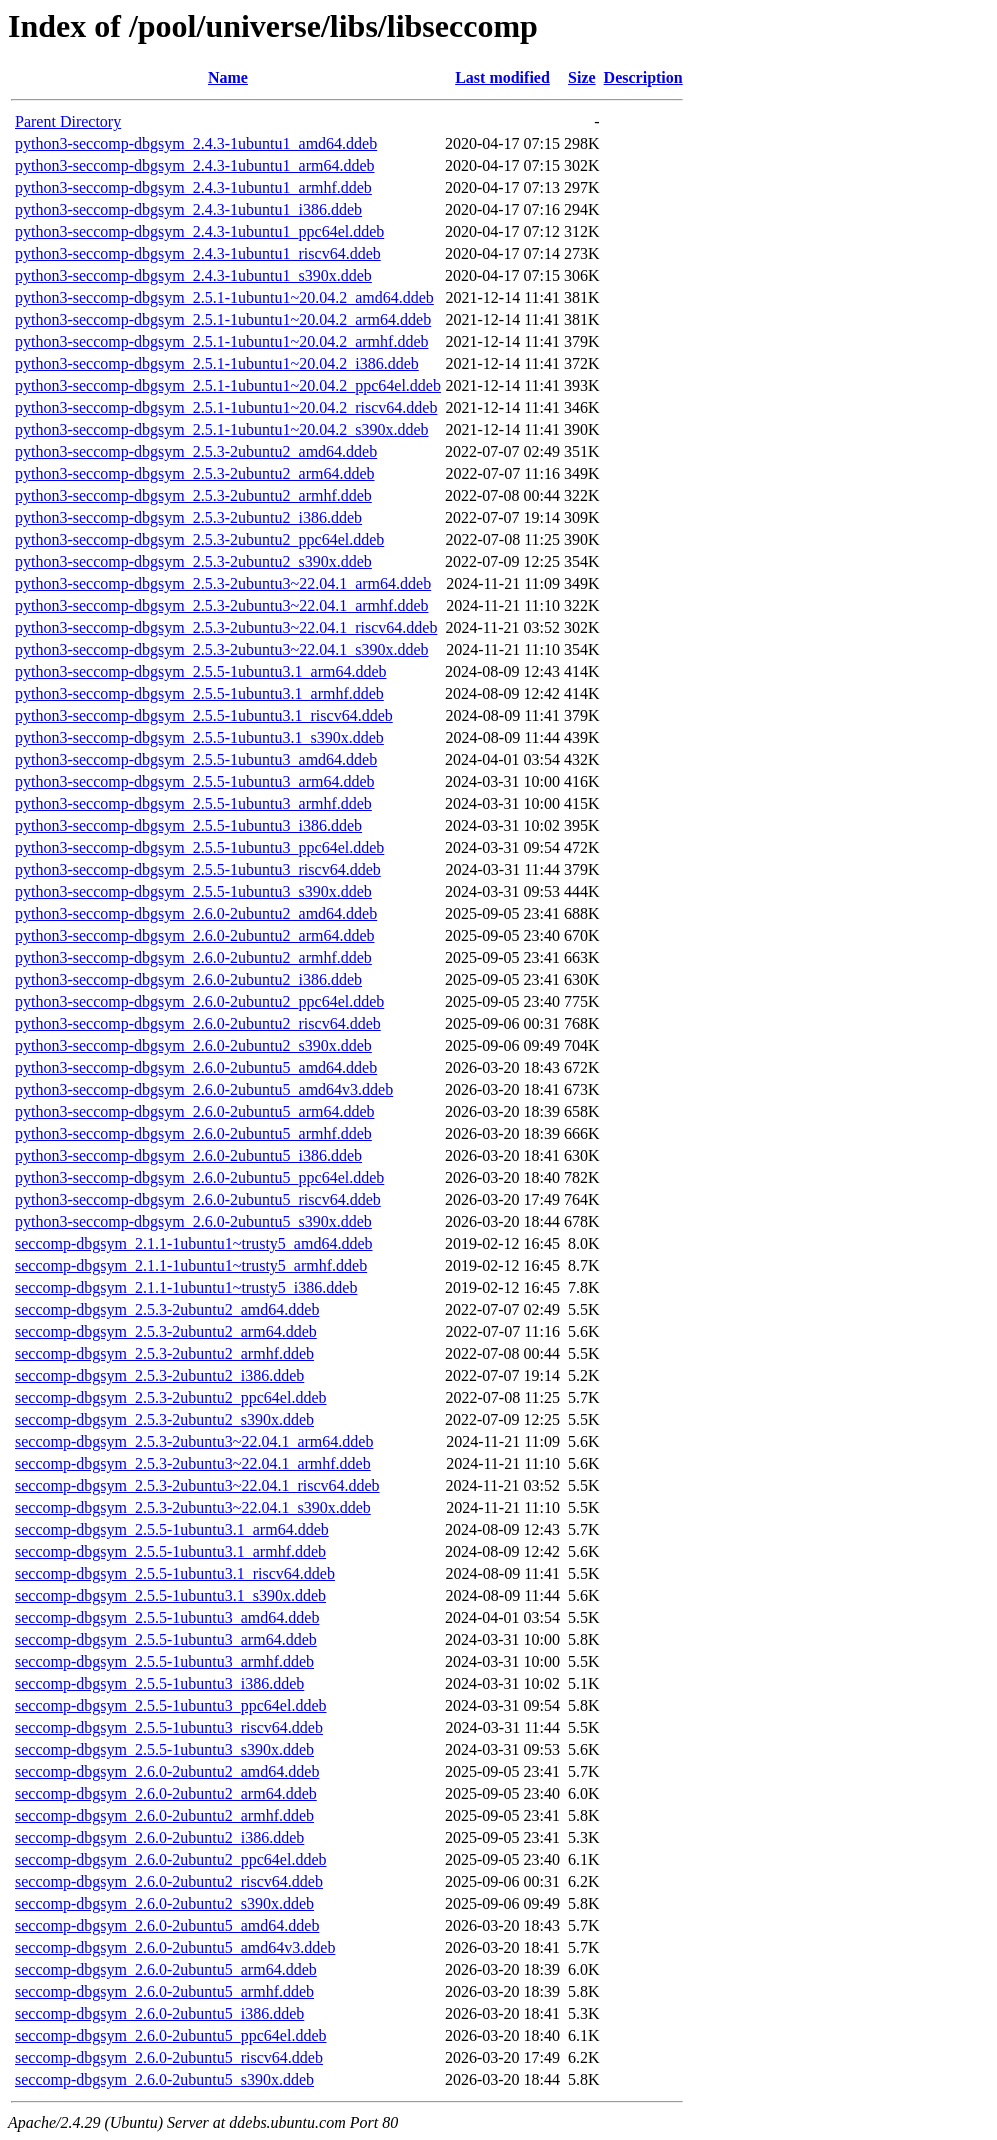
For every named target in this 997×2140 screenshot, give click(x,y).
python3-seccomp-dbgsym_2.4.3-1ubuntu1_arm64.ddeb (195, 165)
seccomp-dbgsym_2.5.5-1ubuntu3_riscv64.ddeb (169, 1727)
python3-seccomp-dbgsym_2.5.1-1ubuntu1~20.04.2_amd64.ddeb (224, 297)
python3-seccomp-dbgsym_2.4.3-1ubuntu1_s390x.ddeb (193, 275)
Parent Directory (68, 121)
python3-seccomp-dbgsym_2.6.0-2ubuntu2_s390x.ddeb (193, 1045)
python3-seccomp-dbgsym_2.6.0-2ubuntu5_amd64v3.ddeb (204, 1089)
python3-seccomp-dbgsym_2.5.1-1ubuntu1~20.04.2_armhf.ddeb (221, 341)
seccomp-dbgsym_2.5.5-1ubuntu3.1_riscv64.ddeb (175, 1573)
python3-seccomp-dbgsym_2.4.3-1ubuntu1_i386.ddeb (188, 209)
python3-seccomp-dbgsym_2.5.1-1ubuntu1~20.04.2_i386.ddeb (217, 363)
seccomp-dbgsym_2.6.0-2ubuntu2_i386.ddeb (159, 1837)
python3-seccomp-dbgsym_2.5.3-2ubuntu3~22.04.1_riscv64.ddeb (226, 627)
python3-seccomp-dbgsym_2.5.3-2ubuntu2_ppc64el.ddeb (199, 539)
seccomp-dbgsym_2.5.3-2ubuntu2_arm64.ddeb (166, 1331)
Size (582, 77)
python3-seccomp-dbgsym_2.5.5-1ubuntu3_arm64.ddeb (195, 781)
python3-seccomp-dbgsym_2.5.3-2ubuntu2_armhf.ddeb (193, 495)
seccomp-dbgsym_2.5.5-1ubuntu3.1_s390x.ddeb (170, 1595)
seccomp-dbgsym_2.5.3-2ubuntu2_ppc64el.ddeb (171, 1397)
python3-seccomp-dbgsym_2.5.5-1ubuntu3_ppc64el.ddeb (199, 847)
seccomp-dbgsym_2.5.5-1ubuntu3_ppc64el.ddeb (171, 1705)
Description (643, 77)
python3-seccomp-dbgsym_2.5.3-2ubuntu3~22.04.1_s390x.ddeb (222, 649)
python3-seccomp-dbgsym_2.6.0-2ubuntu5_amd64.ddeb (196, 1067)
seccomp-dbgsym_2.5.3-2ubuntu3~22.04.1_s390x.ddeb (193, 1507)
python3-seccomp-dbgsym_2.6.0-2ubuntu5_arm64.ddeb (195, 1111)
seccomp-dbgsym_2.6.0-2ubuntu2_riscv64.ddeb (169, 1881)
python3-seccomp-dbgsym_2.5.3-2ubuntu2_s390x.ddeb (193, 561)
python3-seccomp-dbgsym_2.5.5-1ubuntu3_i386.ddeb (188, 825)
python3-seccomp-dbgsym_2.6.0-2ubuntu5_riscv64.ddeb (198, 1199)
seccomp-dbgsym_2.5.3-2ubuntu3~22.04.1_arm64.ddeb (194, 1441)
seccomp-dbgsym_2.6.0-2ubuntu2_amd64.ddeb (167, 1771)
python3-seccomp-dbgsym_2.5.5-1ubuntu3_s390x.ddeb (193, 891)
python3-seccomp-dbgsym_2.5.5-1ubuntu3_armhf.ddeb (193, 803)
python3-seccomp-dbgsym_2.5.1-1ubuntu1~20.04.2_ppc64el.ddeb (228, 385)
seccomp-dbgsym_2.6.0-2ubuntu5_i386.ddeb (159, 2013)
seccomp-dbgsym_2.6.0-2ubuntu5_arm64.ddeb (166, 1969)
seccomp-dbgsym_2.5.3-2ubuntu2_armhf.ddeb (164, 1353)
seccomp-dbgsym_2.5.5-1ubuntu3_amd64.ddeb (167, 1617)
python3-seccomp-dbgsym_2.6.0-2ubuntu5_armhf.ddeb (193, 1133)
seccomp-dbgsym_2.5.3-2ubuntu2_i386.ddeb (159, 1375)
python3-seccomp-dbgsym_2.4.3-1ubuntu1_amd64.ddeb (196, 143)
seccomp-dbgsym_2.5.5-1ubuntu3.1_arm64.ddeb (172, 1529)
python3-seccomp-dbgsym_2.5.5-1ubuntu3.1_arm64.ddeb (201, 671)
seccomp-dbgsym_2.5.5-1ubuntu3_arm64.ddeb (166, 1639)
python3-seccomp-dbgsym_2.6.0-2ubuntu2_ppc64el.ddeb (199, 1001)
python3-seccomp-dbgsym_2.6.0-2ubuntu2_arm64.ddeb (195, 935)
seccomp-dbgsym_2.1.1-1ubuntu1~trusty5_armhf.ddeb (191, 1265)
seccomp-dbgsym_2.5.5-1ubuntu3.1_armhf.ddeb (170, 1551)
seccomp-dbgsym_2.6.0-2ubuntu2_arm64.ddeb (166, 1793)
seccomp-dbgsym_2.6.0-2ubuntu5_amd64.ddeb (167, 1925)
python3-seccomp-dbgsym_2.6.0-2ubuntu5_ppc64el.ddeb (199, 1177)
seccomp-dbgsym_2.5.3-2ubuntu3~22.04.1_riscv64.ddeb (197, 1485)
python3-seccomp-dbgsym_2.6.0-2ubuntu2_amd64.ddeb (196, 913)
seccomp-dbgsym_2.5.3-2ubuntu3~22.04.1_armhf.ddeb (193, 1463)
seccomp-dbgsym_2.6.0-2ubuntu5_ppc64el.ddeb (171, 2035)
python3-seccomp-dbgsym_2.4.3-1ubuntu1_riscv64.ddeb (198, 253)
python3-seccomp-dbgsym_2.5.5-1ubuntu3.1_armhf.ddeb (199, 693)
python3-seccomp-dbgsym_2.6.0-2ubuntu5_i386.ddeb (188, 1155)
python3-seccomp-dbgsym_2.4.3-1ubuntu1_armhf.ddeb (193, 187)
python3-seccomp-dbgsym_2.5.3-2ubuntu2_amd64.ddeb (196, 451)
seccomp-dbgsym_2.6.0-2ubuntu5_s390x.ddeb (164, 2079)
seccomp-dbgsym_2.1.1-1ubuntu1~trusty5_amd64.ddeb (194, 1243)
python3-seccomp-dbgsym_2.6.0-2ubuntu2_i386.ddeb (188, 979)
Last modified (502, 77)
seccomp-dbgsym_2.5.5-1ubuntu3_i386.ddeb (159, 1683)
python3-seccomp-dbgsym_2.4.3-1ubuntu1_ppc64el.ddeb (199, 231)
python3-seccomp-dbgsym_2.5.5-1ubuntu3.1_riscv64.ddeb (204, 715)
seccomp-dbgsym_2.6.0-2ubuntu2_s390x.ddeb (164, 1903)
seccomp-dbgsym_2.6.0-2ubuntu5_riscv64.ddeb (169, 2057)
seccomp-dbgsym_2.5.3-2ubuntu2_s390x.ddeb (164, 1419)
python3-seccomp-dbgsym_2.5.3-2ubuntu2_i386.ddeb (188, 517)
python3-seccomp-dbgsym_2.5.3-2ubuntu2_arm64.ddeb (195, 473)
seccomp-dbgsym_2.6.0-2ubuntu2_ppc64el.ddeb (171, 1859)
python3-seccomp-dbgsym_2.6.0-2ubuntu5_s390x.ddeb (193, 1221)
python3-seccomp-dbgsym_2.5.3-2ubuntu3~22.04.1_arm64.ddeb (223, 583)
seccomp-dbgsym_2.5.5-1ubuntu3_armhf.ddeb (164, 1661)
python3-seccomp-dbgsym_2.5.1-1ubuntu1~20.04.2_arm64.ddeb (223, 319)
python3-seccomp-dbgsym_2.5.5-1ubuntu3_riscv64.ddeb (198, 869)
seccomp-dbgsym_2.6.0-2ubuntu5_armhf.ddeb (164, 1991)
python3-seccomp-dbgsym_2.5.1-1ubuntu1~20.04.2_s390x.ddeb (222, 429)
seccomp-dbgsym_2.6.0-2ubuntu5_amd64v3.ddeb (175, 1947)
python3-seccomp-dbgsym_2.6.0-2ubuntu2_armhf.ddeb (193, 957)
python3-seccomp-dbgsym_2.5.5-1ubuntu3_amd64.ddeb (196, 759)
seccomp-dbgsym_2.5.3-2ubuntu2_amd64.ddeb (167, 1309)
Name (228, 77)
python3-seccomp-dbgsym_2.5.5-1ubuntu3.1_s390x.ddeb (199, 737)
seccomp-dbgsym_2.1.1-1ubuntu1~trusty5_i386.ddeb (186, 1287)
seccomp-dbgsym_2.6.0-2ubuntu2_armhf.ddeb (164, 1815)
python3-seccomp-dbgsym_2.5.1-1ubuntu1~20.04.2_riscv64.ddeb (226, 407)
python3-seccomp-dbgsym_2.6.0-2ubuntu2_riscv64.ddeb (198, 1023)
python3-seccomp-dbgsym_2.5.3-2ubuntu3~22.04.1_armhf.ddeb (221, 605)
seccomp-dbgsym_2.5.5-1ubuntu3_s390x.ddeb (164, 1749)
